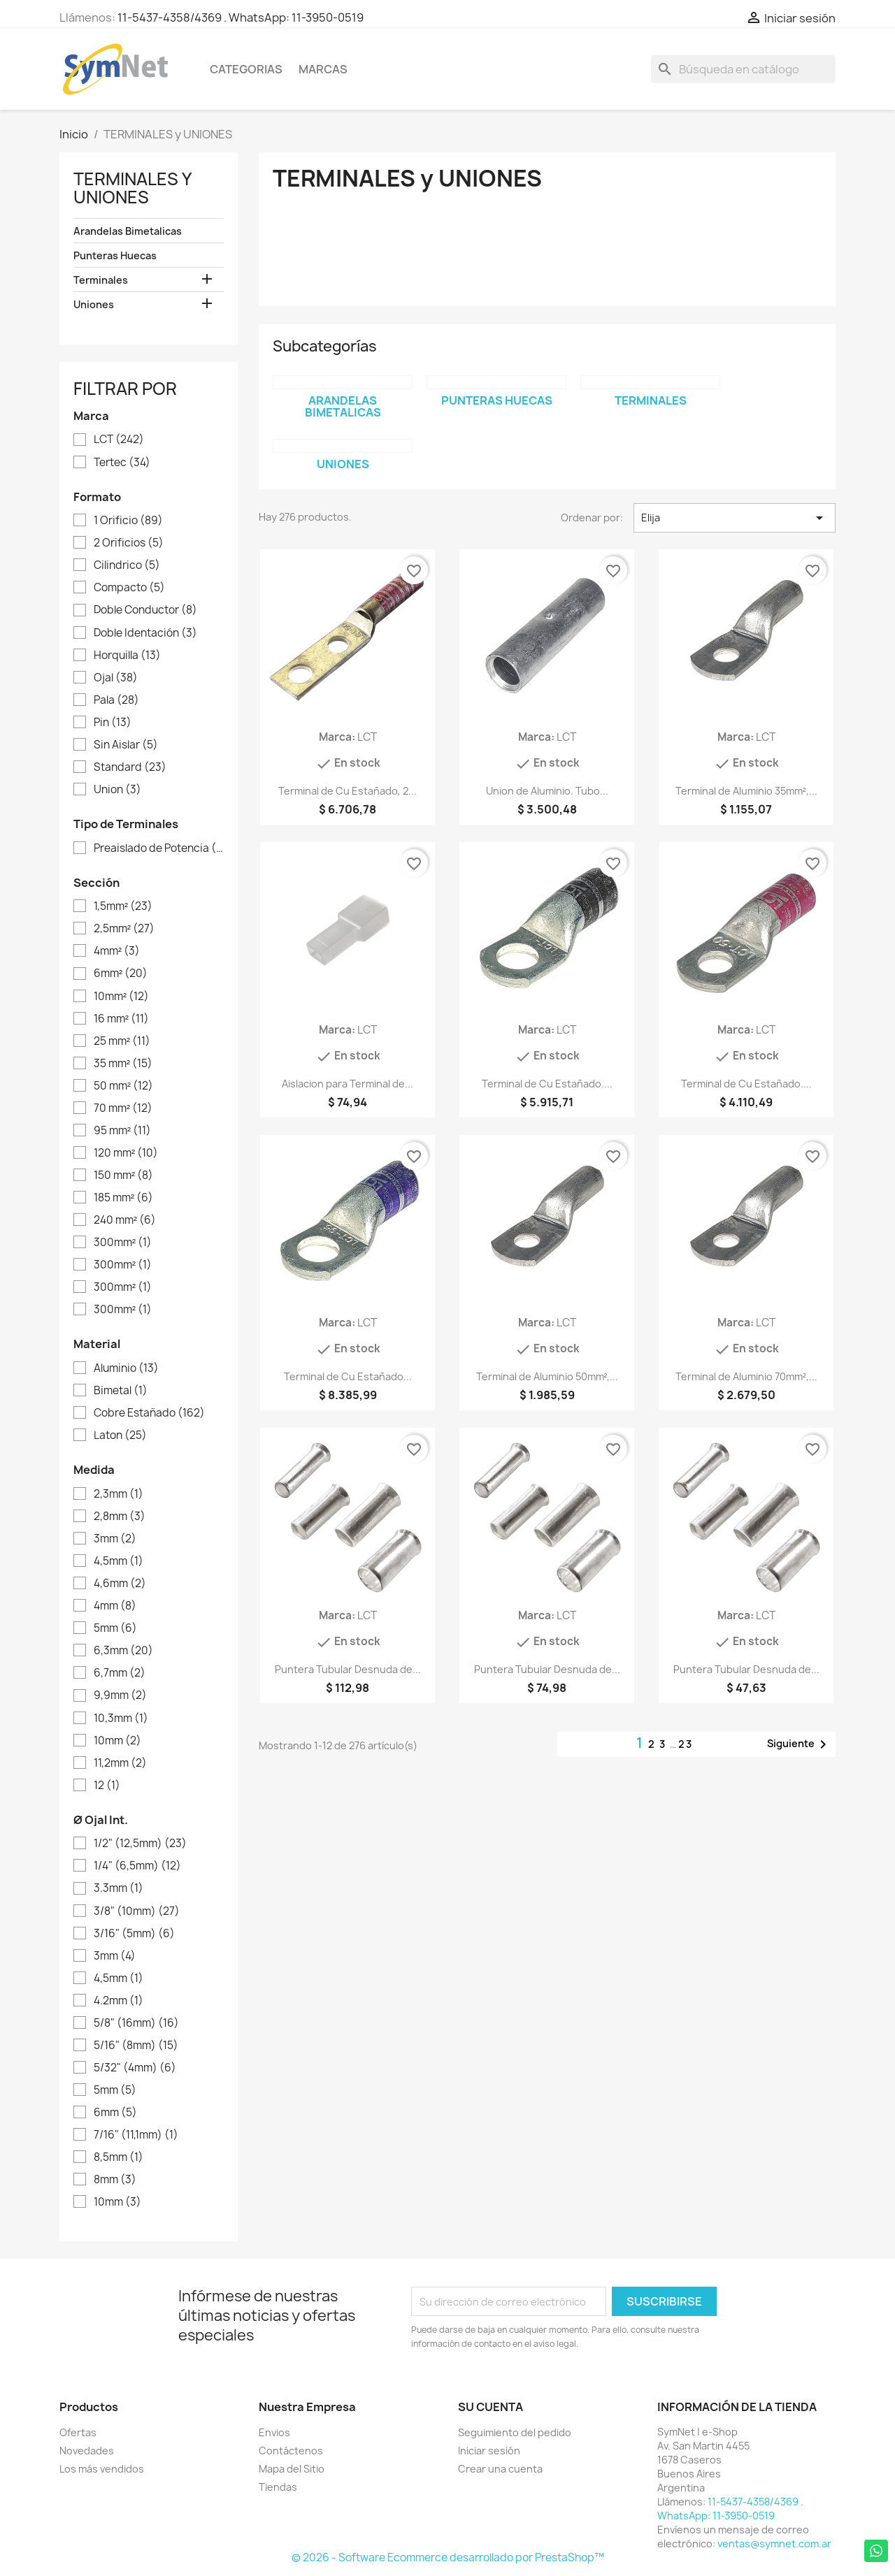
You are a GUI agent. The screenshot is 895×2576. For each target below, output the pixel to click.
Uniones (93, 304)
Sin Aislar (126, 745)
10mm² (121, 997)
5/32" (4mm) (135, 2068)
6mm (115, 2113)
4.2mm (118, 2001)
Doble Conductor (145, 610)
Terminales (100, 280)
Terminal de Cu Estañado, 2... (347, 790)
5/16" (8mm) (136, 2046)
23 (685, 1744)
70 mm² (123, 1108)
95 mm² (122, 1131)
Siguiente (799, 1744)
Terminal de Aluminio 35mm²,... (746, 790)
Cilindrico (127, 565)
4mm (115, 1606)
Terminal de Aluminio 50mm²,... (547, 1376)
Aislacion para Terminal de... (347, 1083)
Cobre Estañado (149, 1413)
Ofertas (77, 2432)
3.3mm (118, 1888)
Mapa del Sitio (291, 2468)
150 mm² (123, 1175)
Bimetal (121, 1391)
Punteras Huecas (115, 255)
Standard (130, 767)
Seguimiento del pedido (514, 2432)
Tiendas (278, 2487)
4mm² (117, 951)
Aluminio (126, 1368)
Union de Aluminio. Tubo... (547, 790)
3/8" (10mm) (137, 1911)
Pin (112, 723)
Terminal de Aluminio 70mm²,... (746, 1376)
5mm (115, 1628)
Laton (120, 1435)
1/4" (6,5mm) (137, 1866)
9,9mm (120, 1695)
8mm (115, 2180)
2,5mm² (124, 929)
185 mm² (123, 1198)
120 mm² (126, 1153)
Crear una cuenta (500, 2468)
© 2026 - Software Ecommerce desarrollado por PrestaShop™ (448, 2557)
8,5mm (118, 2157)
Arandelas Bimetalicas (127, 231)
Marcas (323, 69)
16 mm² (121, 1019)
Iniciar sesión (489, 2450)
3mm (115, 1539)
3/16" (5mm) (134, 1934)
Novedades (86, 2450)
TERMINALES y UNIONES (132, 188)
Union (117, 790)
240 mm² (125, 1220)
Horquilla (127, 656)
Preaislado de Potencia (158, 848)
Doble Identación (145, 633)
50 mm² (123, 1086)
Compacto (129, 588)
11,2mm (120, 1763)
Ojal (116, 678)
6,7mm (119, 1673)
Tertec (122, 463)
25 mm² (122, 1041)
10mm (117, 1741)
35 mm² (123, 1064)
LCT (119, 440)
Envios (274, 2432)
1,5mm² (123, 906)
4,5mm (118, 1561)
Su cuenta (490, 2407)
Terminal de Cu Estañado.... (547, 1083)
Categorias (246, 69)
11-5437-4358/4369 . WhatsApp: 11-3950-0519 (240, 17)
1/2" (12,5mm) (140, 1844)
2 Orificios (129, 543)
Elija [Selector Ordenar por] (734, 517)
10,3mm (121, 1718)
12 (107, 1786)
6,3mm (123, 1651)
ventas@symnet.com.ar (774, 2543)
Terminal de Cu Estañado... (348, 1376)
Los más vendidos (101, 2468)
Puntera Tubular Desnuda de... (348, 1669)
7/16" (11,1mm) (136, 2135)
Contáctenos (291, 2450)
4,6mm (120, 1584)
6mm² (121, 974)
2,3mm (118, 1494)
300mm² (123, 1243)
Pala (116, 700)
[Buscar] (743, 69)
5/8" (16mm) (136, 2023)
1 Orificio (128, 521)
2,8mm (119, 1517)
